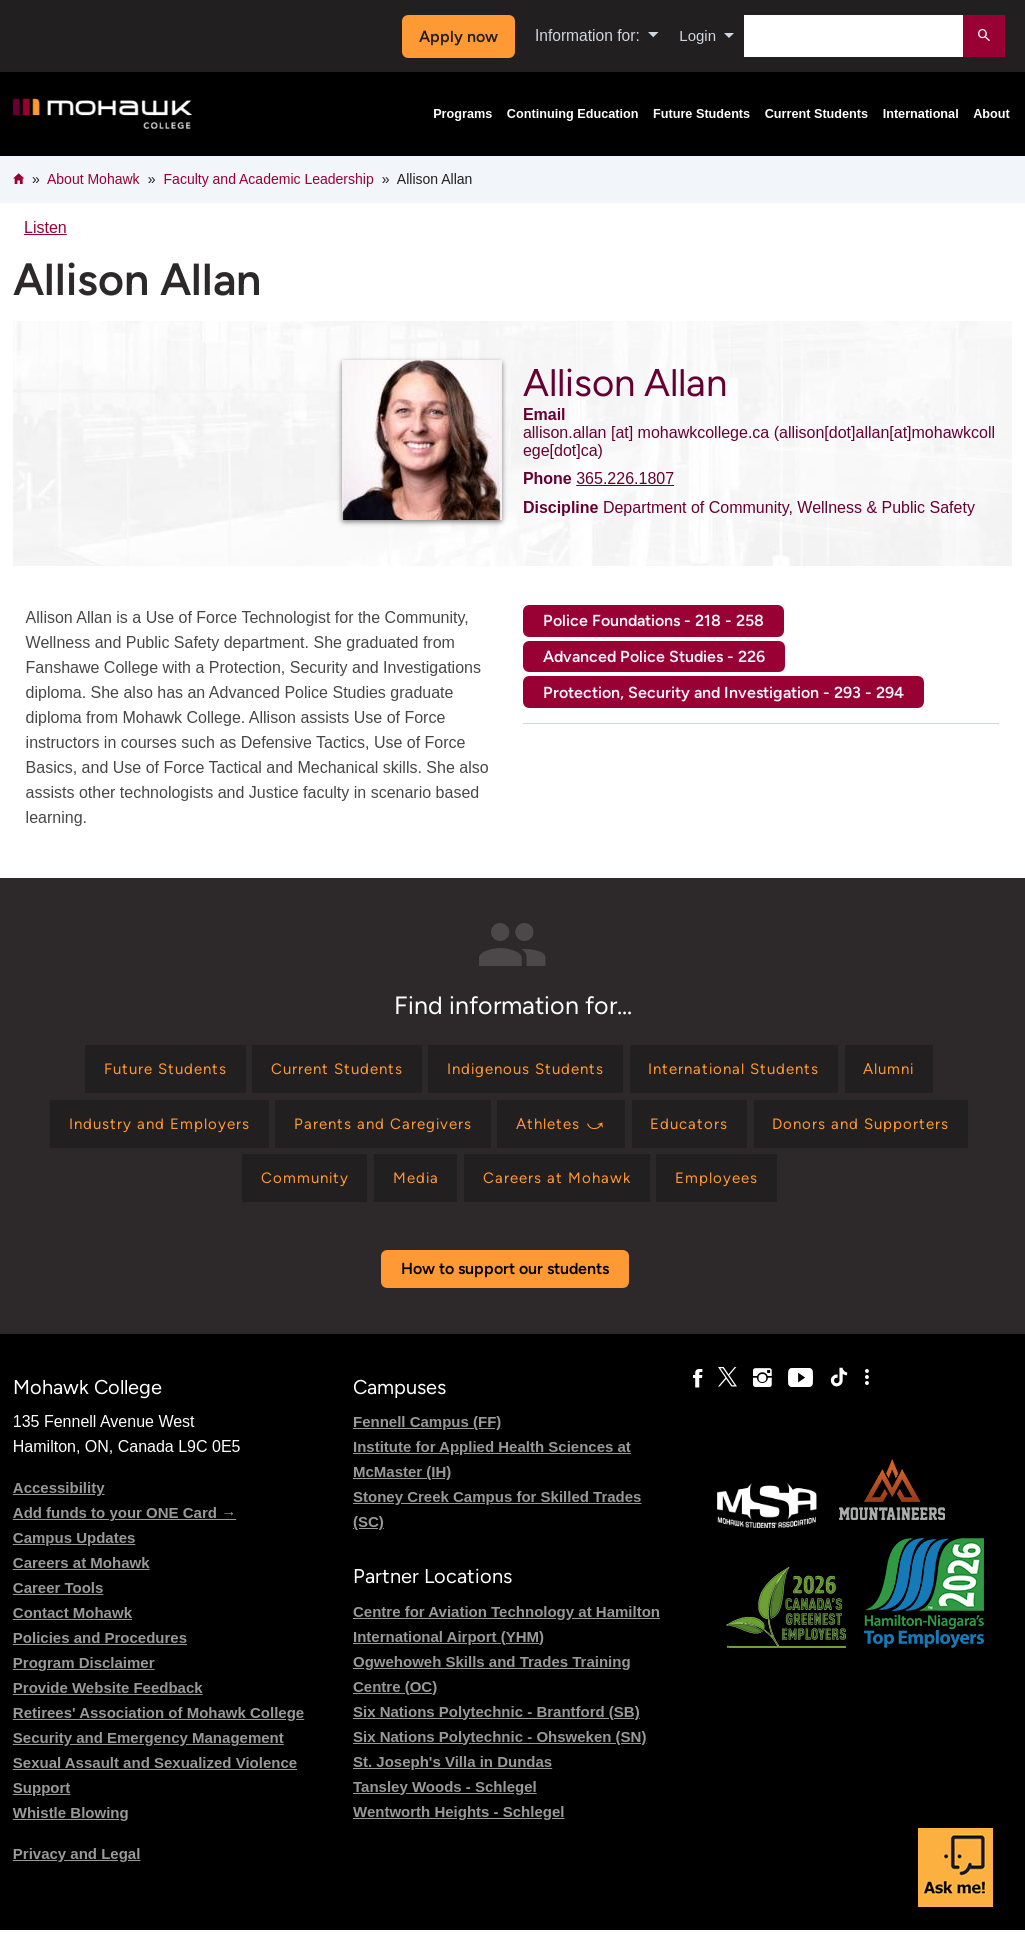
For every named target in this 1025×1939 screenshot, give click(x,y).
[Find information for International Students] (745, 1070)
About (991, 114)
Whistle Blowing (71, 1822)
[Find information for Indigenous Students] (526, 1070)
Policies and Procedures (100, 1647)
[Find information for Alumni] (911, 1070)
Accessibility (59, 1497)
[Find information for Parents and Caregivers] (376, 1128)
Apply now (455, 36)
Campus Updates (74, 1547)
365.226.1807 (625, 478)
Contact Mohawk (72, 1622)
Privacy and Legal (77, 1863)
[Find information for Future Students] (144, 1070)
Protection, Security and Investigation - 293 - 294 (723, 692)
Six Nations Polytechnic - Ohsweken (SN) (499, 1745)
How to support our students (505, 1278)
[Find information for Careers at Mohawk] (560, 1185)
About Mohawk (93, 179)
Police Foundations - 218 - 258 (653, 620)
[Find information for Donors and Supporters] (876, 1128)
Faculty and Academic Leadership (269, 179)
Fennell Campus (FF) (427, 1431)
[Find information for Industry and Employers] (144, 1128)
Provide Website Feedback (108, 1697)
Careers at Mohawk (81, 1572)
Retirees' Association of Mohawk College (158, 1722)
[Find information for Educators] (698, 1128)
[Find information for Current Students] (326, 1070)
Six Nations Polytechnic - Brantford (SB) (496, 1720)
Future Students (701, 114)
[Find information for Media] (411, 1185)
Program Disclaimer (84, 1672)
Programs (462, 114)
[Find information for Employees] (728, 1185)
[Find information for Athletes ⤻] (564, 1128)
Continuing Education (573, 114)
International (921, 114)
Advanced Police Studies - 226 (654, 656)
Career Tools (58, 1597)
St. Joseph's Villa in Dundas (452, 1770)
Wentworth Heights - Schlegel (458, 1820)
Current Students (817, 114)
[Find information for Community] (294, 1185)
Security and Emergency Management (148, 1747)
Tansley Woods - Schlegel (445, 1795)
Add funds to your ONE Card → (124, 1522)
